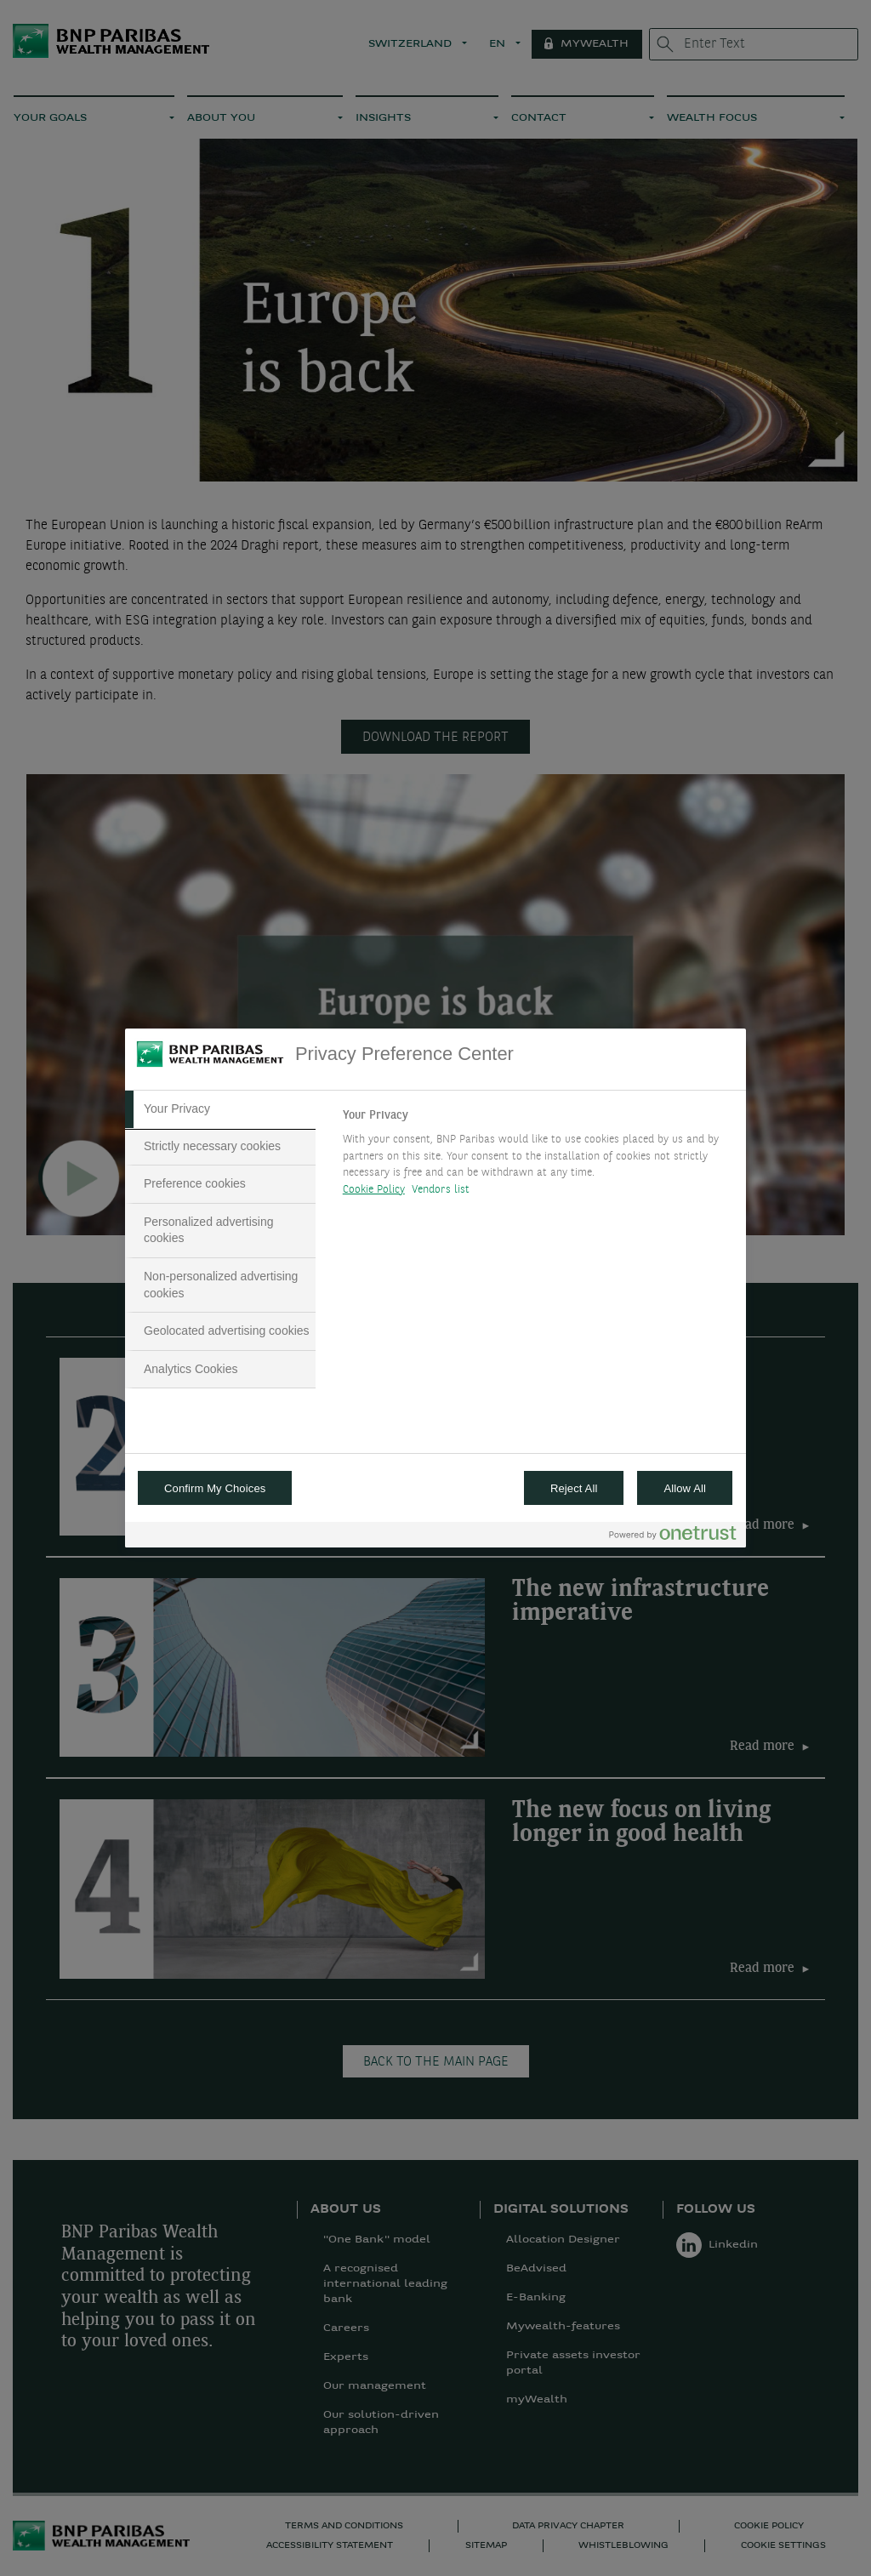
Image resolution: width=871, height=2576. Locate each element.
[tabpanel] (537, 1157)
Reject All (574, 1488)
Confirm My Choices (214, 1488)
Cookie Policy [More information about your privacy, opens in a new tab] (374, 1189)
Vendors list (441, 1189)
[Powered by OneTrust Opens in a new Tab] (672, 1536)
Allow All (684, 1488)
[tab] (220, 1109)
